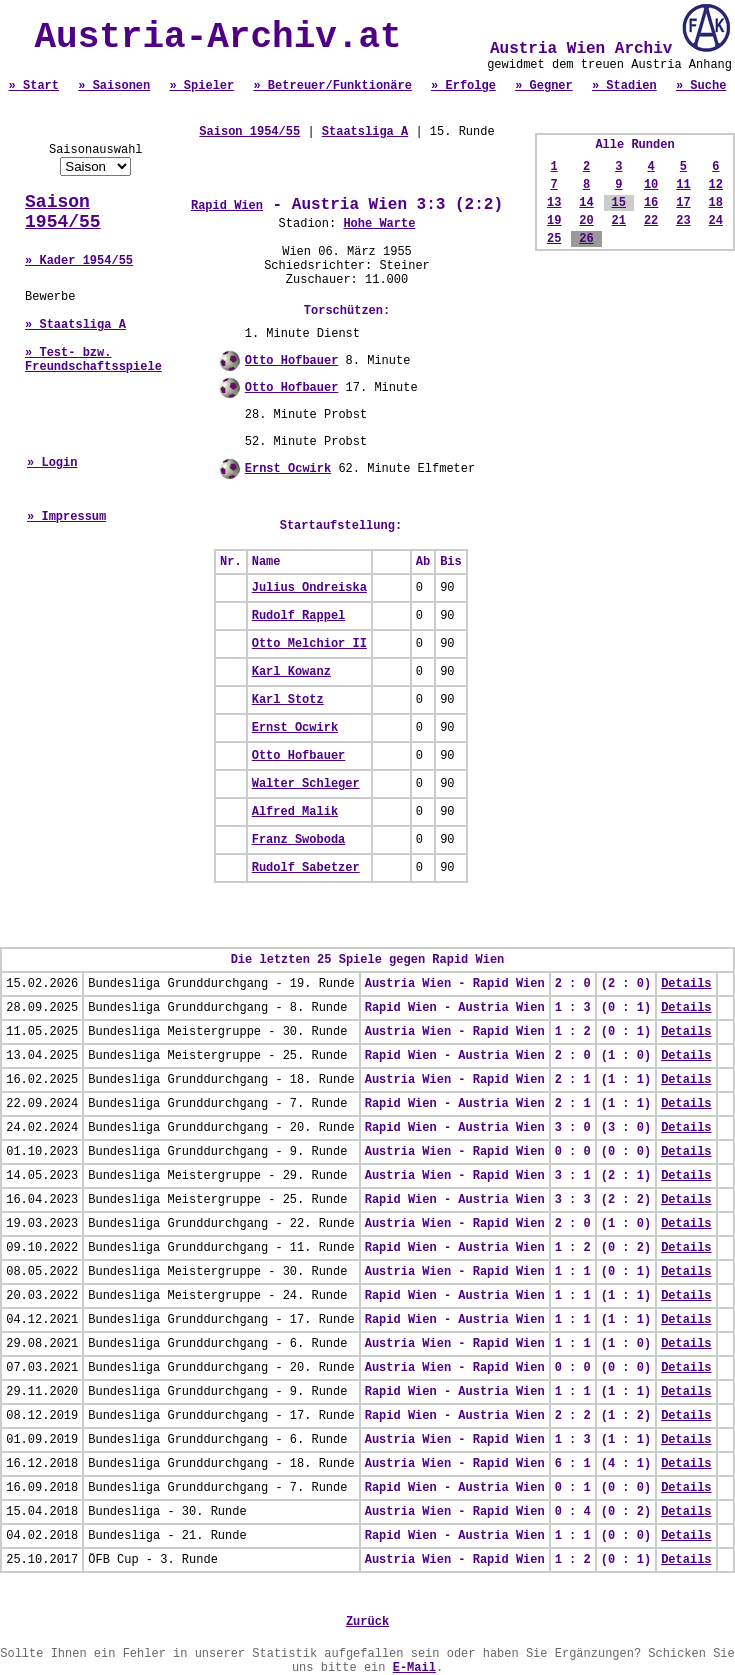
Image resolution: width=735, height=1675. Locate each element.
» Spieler (201, 86)
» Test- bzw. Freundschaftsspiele (93, 360)
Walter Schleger (306, 784)
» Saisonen (114, 86)
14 (586, 203)
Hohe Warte (379, 224)
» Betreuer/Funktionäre (332, 86)
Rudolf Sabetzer (306, 868)
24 (716, 221)
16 (651, 203)
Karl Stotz (288, 700)
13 (554, 203)
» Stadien (624, 86)
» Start (34, 86)
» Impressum (66, 517)
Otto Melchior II (309, 644)
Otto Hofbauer (292, 361)
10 (651, 185)
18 (716, 203)
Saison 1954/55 (63, 212)
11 (683, 185)
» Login (52, 463)
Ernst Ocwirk (288, 469)
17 (683, 203)
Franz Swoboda (299, 840)
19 (554, 221)
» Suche (701, 86)
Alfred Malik (295, 812)
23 (683, 221)
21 (619, 221)
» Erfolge (463, 86)
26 (586, 239)
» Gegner (544, 86)
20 (586, 221)
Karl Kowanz (291, 672)
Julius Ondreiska (309, 588)
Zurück (367, 1622)
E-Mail (414, 1668)
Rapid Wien (227, 206)
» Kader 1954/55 (79, 261)
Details (686, 984)
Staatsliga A (365, 132)
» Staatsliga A (75, 325)
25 (554, 239)
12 (716, 185)
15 (619, 203)
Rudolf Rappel (299, 616)
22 (651, 221)
